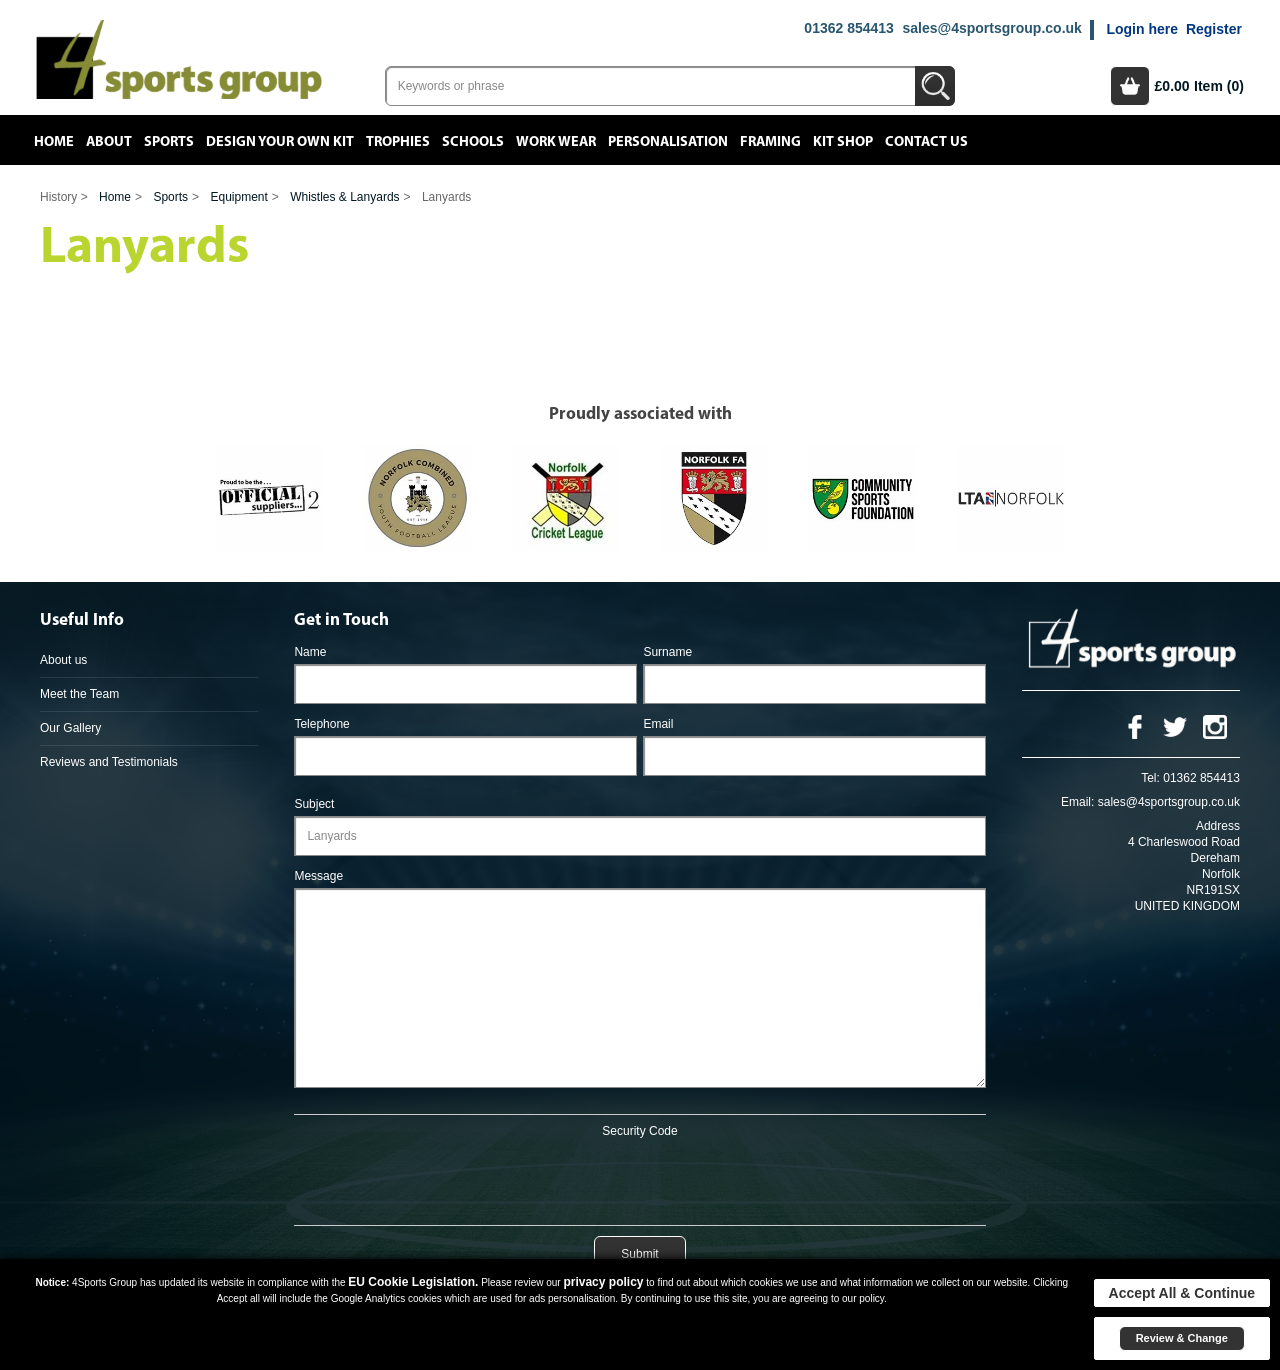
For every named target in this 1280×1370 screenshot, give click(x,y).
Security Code (639, 1131)
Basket (1130, 86)
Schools (473, 142)
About (109, 142)
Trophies (398, 142)
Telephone (321, 724)
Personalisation (668, 142)
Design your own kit (280, 142)
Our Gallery (70, 728)
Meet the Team (79, 694)
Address (1218, 826)
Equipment (238, 197)
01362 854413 (849, 28)
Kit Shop (843, 142)
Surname (667, 652)
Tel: (1150, 778)
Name (310, 652)
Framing (770, 142)
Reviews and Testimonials (109, 762)
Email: (1077, 802)
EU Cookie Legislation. (413, 1282)
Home (54, 142)
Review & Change (1182, 1338)
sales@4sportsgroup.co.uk (991, 28)
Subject (314, 804)
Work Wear (556, 142)
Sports (169, 142)
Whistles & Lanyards (344, 197)
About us (63, 660)
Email (658, 724)
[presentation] (640, 1178)
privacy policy (603, 1282)
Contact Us (926, 142)
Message (318, 876)
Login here (1142, 29)
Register (1214, 29)
